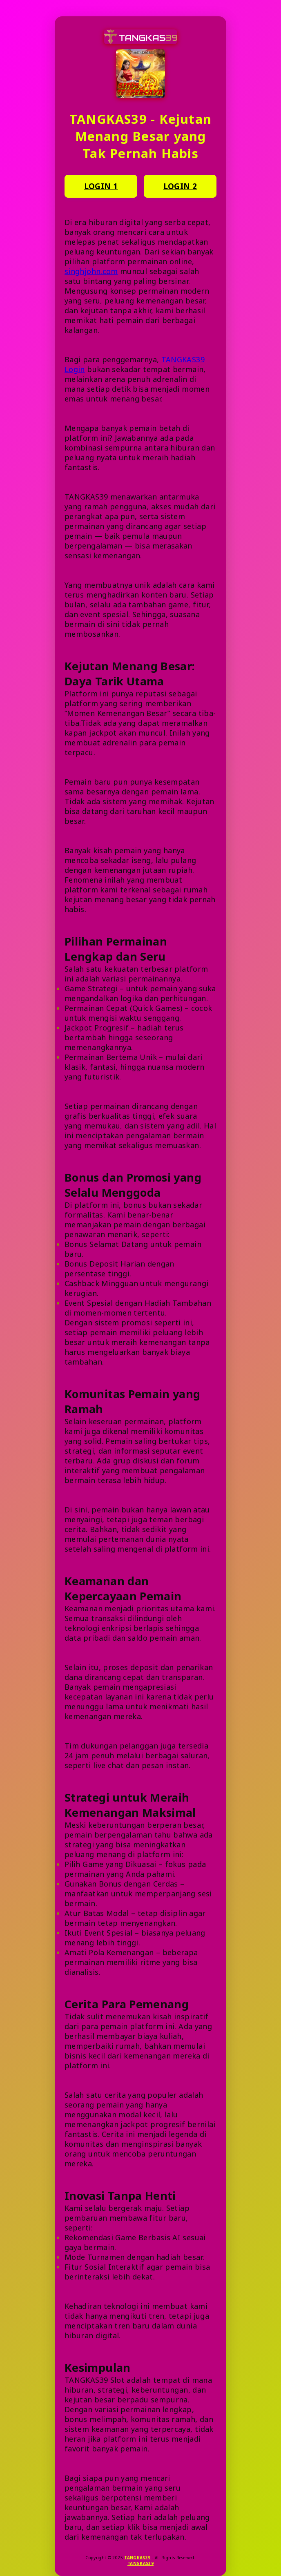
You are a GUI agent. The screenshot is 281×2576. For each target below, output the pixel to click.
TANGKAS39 (137, 2557)
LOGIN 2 (180, 186)
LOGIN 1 (101, 186)
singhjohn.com (91, 271)
